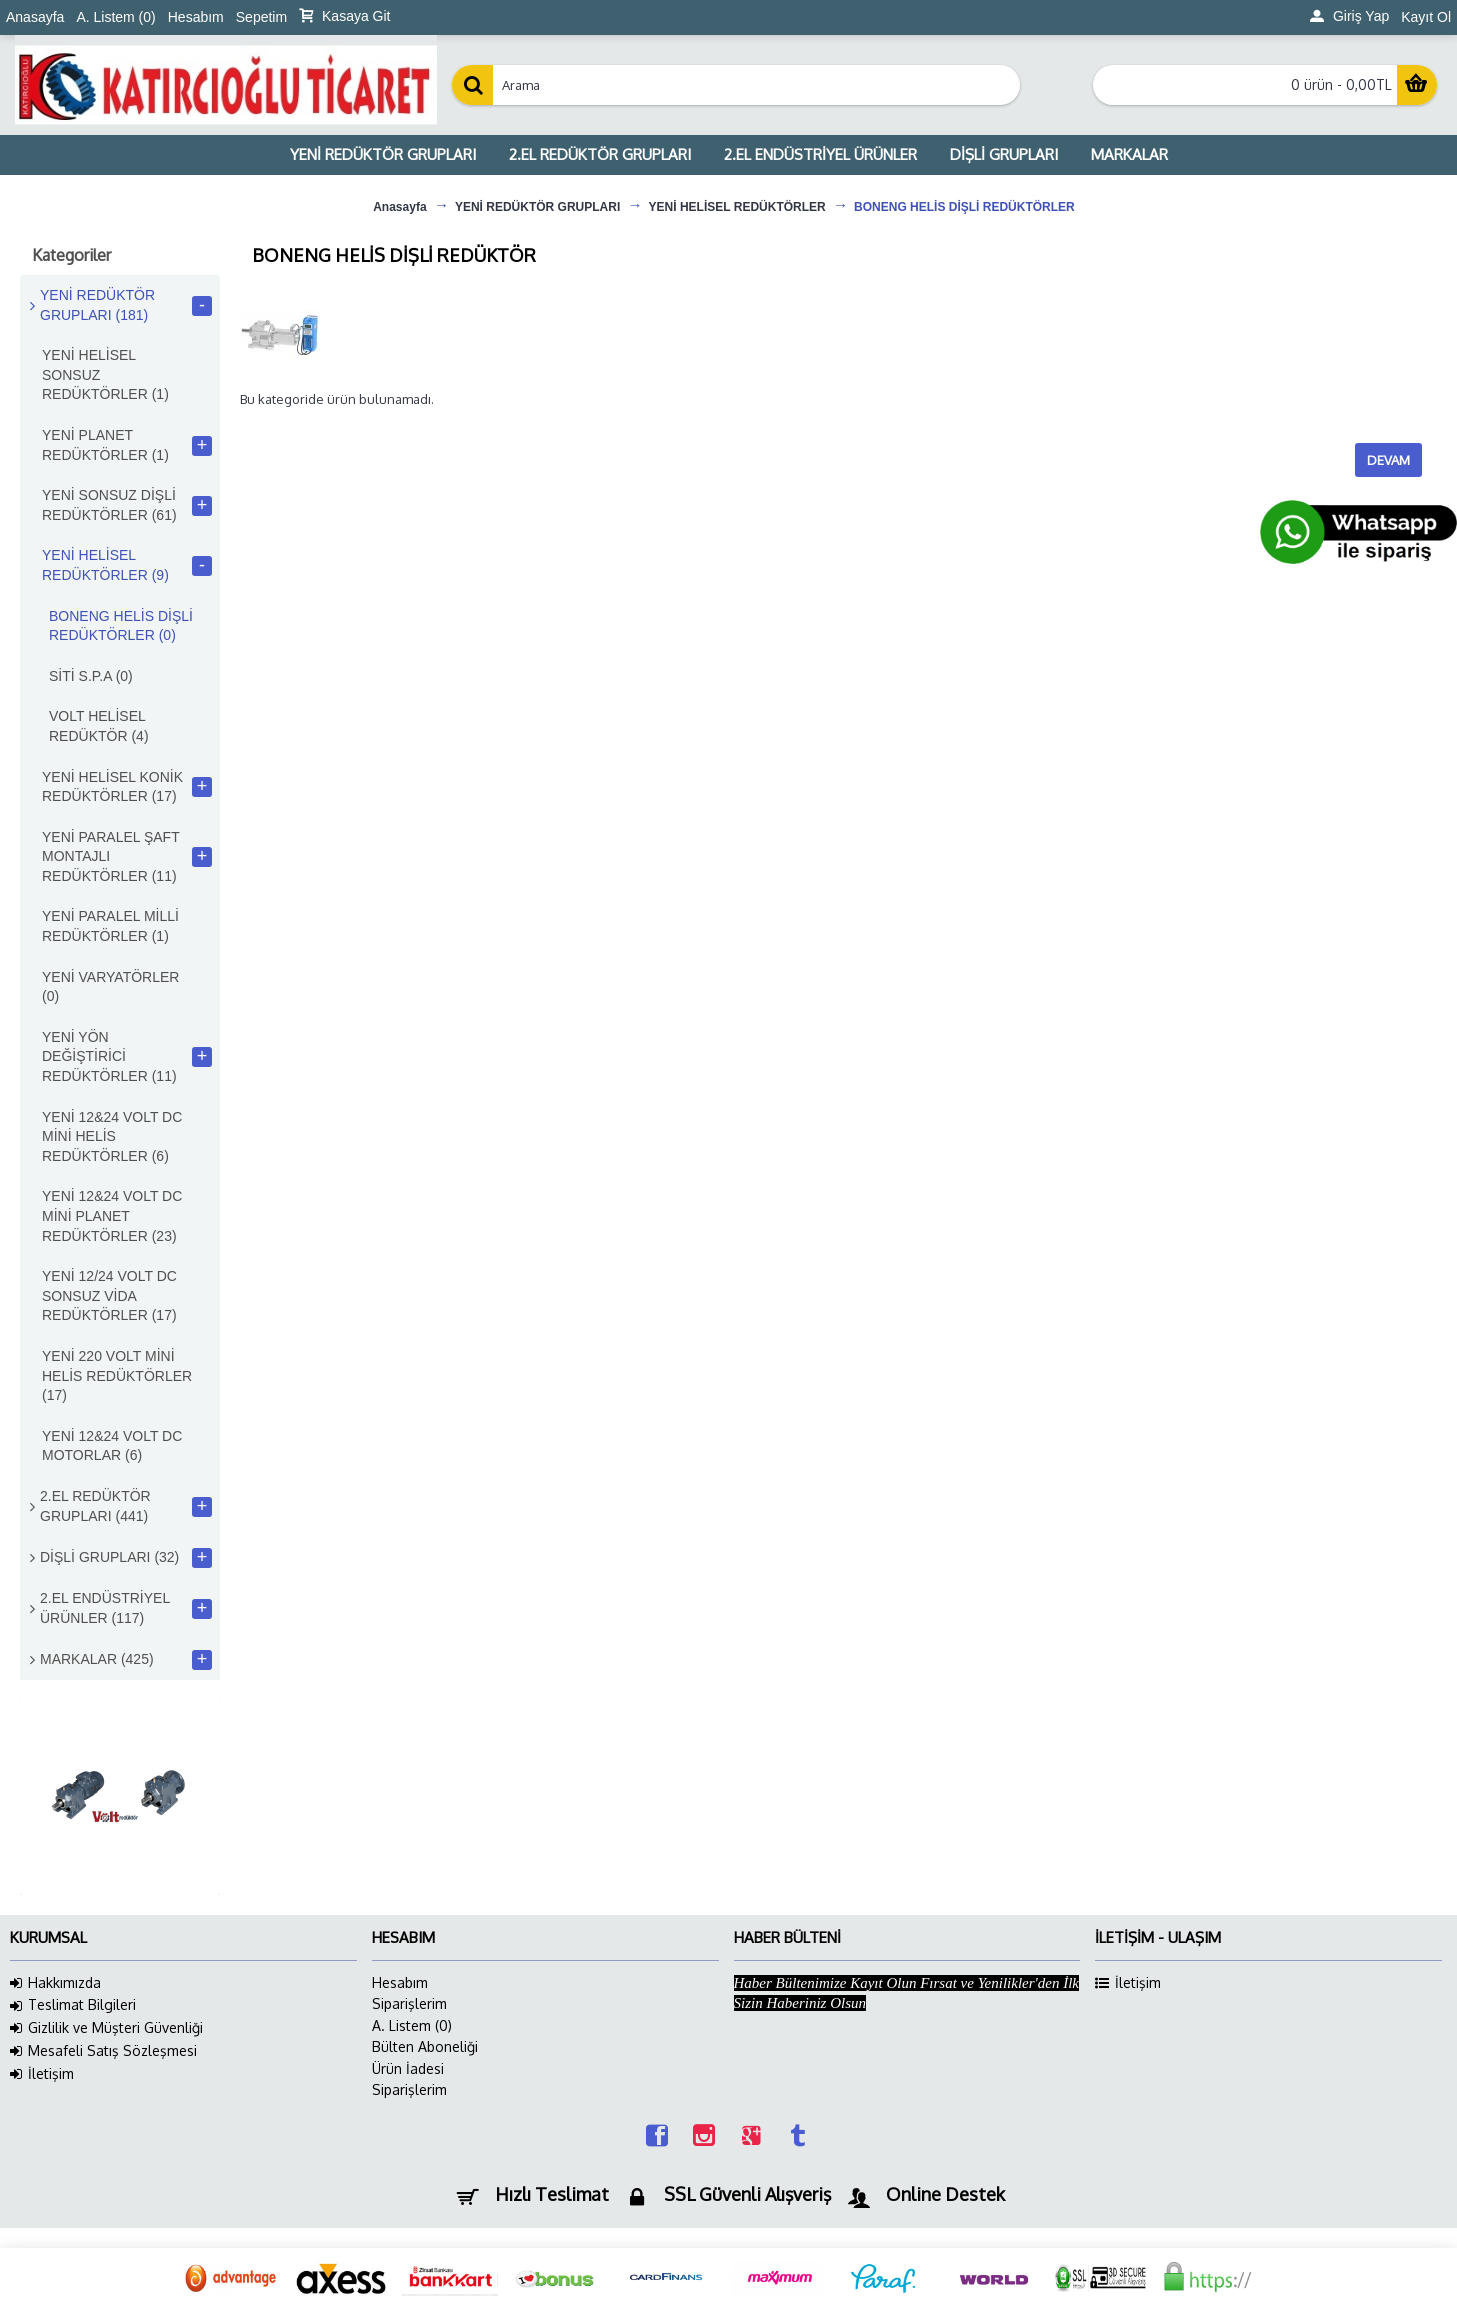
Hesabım (400, 1982)
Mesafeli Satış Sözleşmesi (103, 2051)
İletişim (42, 2074)
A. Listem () (412, 2025)
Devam (1388, 460)
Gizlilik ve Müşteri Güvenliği (106, 2028)
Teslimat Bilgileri (73, 2005)
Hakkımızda (55, 1983)
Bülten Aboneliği (425, 2046)
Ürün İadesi (408, 2068)
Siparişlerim (409, 2003)
